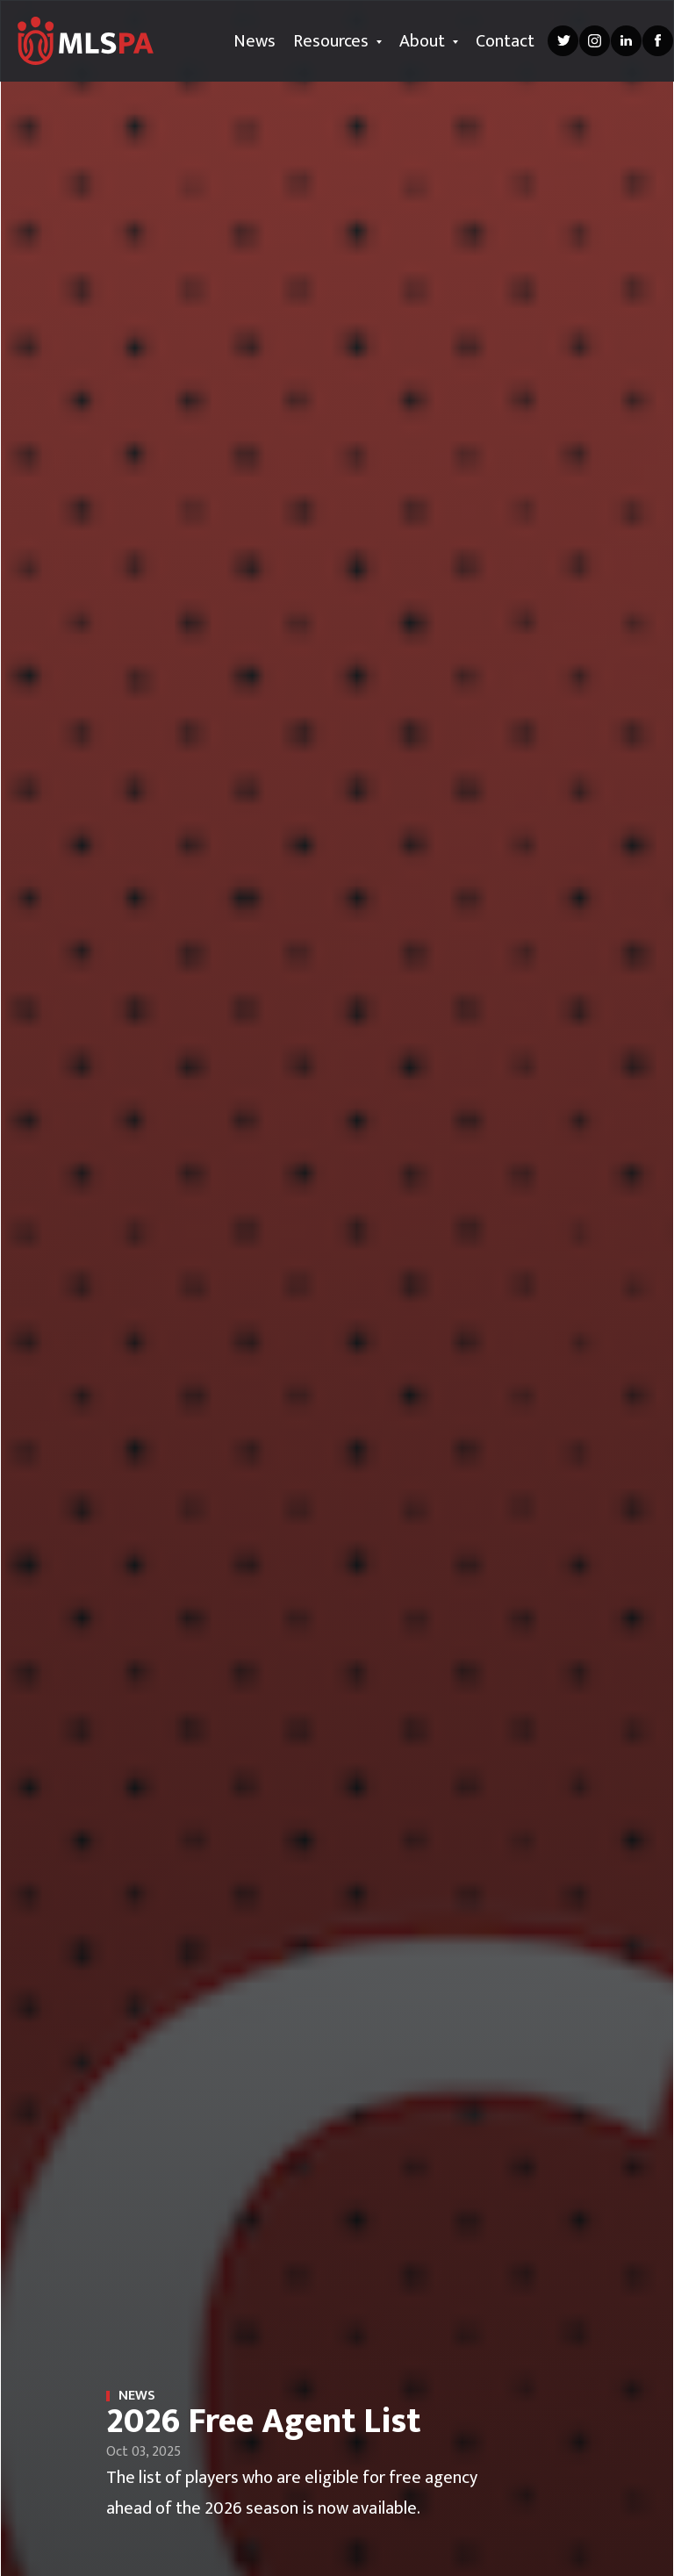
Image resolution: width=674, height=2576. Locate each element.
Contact (505, 41)
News (254, 41)
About (428, 41)
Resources (337, 41)
